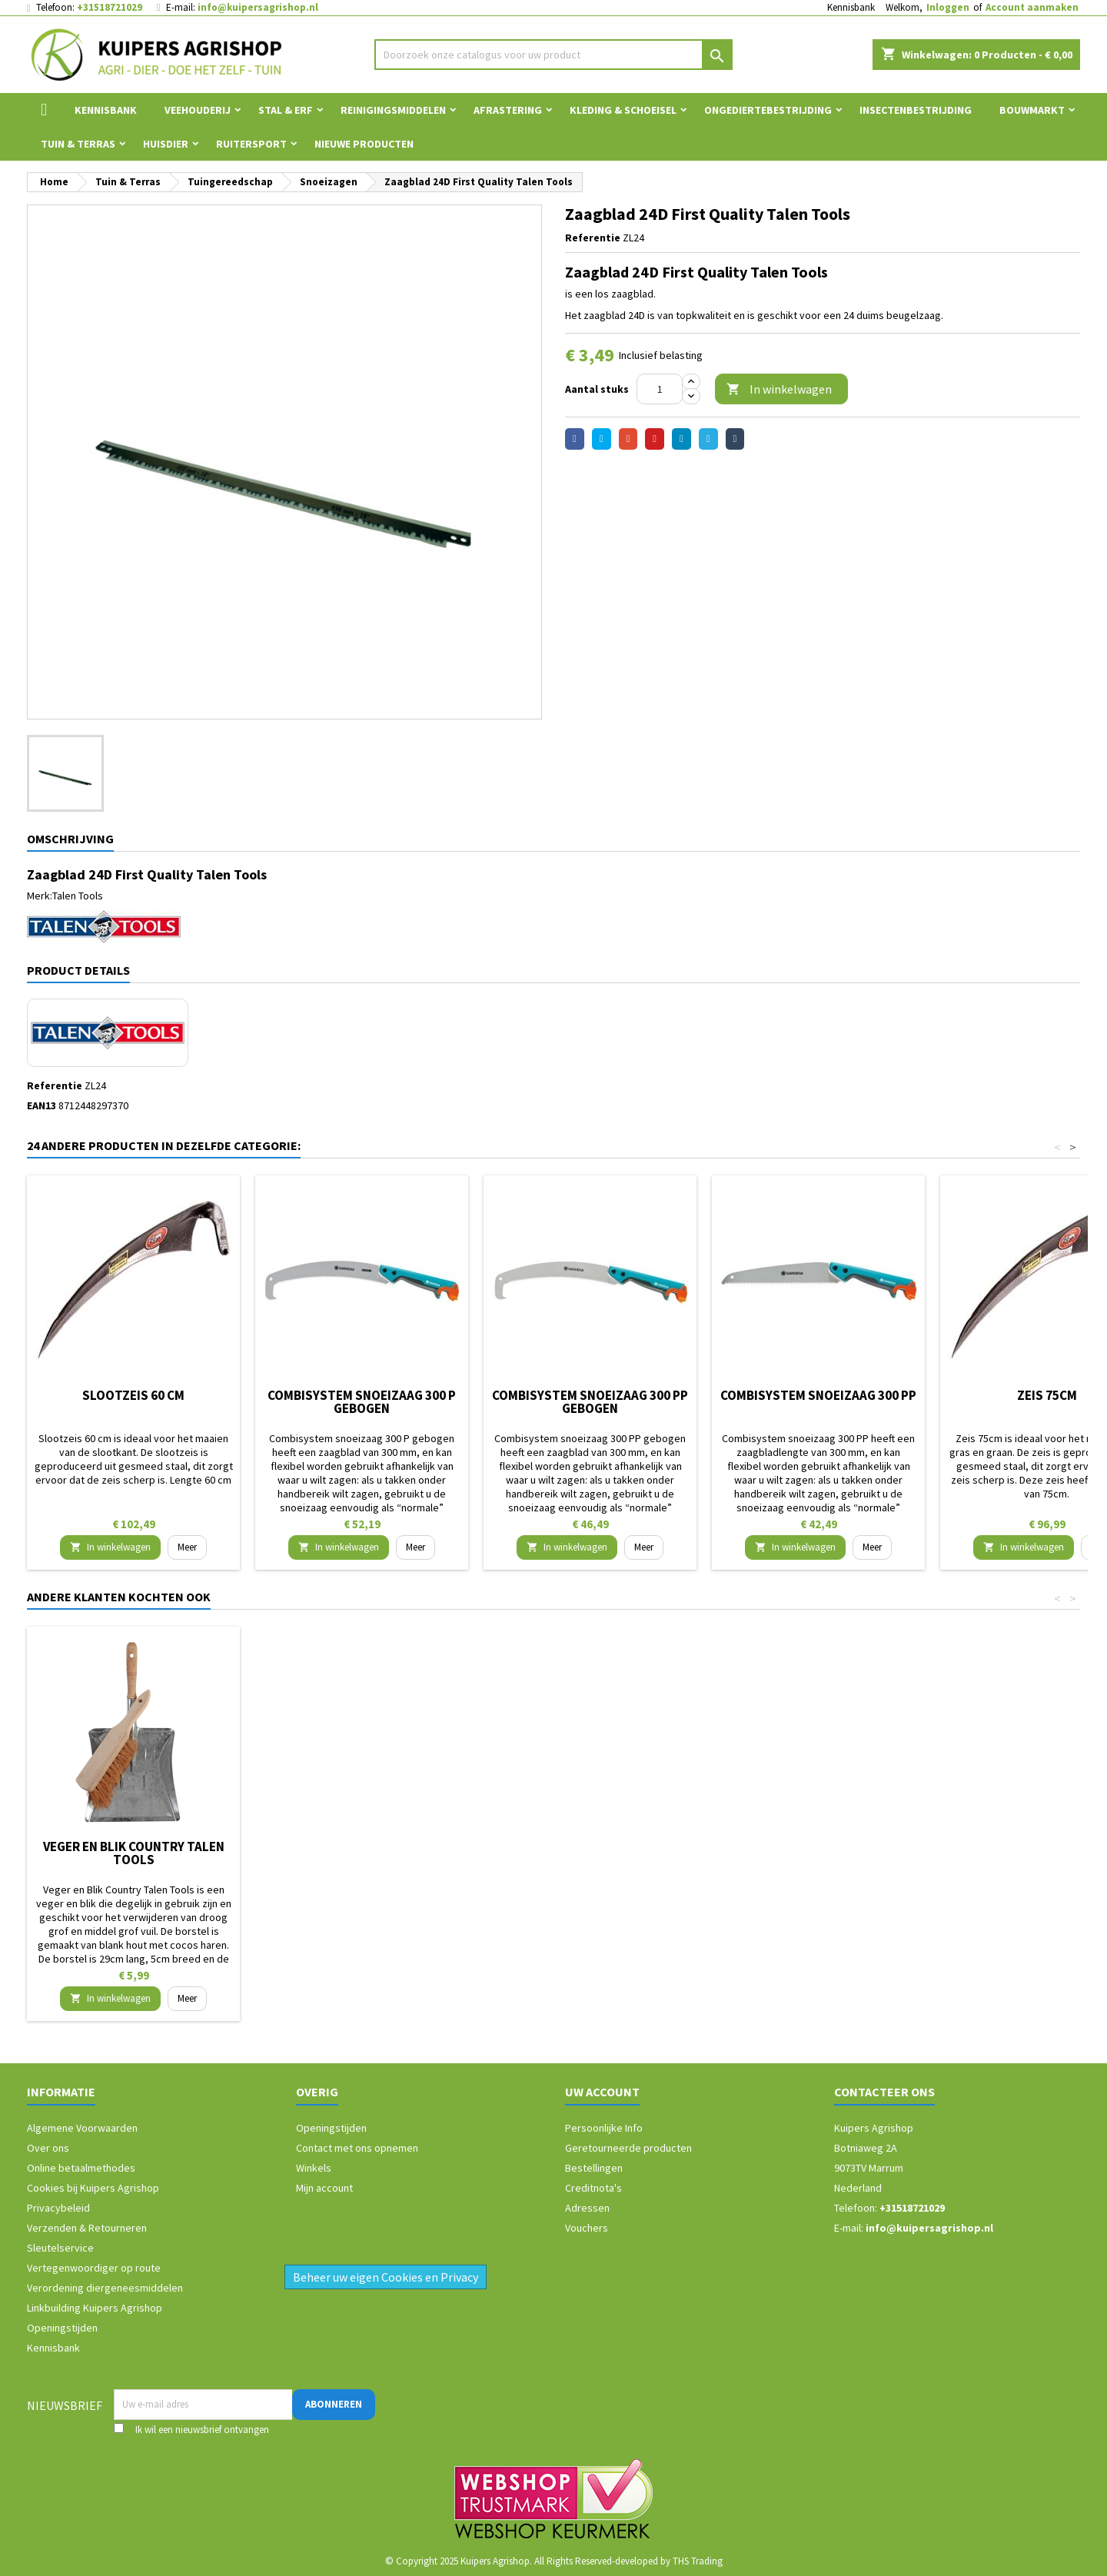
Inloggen (947, 7)
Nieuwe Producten (364, 144)
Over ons (48, 2148)
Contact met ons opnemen (357, 2148)
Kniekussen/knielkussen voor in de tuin (590, 1853)
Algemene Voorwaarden (82, 2128)
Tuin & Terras (78, 144)
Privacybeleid (58, 2208)
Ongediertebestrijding (768, 110)
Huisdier (165, 144)
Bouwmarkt (1032, 110)
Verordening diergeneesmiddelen (105, 2288)
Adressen (587, 2208)
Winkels (313, 2168)
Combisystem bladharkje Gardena (362, 1853)
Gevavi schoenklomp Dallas (133, 1846)
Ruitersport (251, 144)
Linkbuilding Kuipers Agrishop (94, 2308)
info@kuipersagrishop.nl (258, 7)
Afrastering (508, 110)
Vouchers (586, 2228)
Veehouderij (198, 110)
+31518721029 (109, 7)
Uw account (602, 2091)
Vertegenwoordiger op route (94, 2268)
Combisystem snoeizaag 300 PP (818, 1395)
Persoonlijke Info (604, 2128)
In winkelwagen (779, 389)
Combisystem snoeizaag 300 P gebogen (362, 1402)
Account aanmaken (1032, 7)
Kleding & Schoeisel (623, 110)
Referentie (592, 237)
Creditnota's (593, 2188)
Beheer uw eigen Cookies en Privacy (385, 2277)
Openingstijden (62, 2328)
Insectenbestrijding (915, 110)
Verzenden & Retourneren (87, 2228)
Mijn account (324, 2188)
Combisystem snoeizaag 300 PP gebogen (590, 1402)
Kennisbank (851, 7)
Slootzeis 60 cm (133, 1395)
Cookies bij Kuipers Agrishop (93, 2188)
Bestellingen (594, 2168)
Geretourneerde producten (628, 2148)
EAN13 (41, 1105)
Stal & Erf (285, 110)
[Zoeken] (553, 54)
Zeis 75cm (1047, 1395)
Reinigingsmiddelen (393, 110)
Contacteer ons (884, 2091)
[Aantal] (660, 389)
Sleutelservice (60, 2248)
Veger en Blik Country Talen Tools (818, 1853)
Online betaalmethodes (81, 2168)
